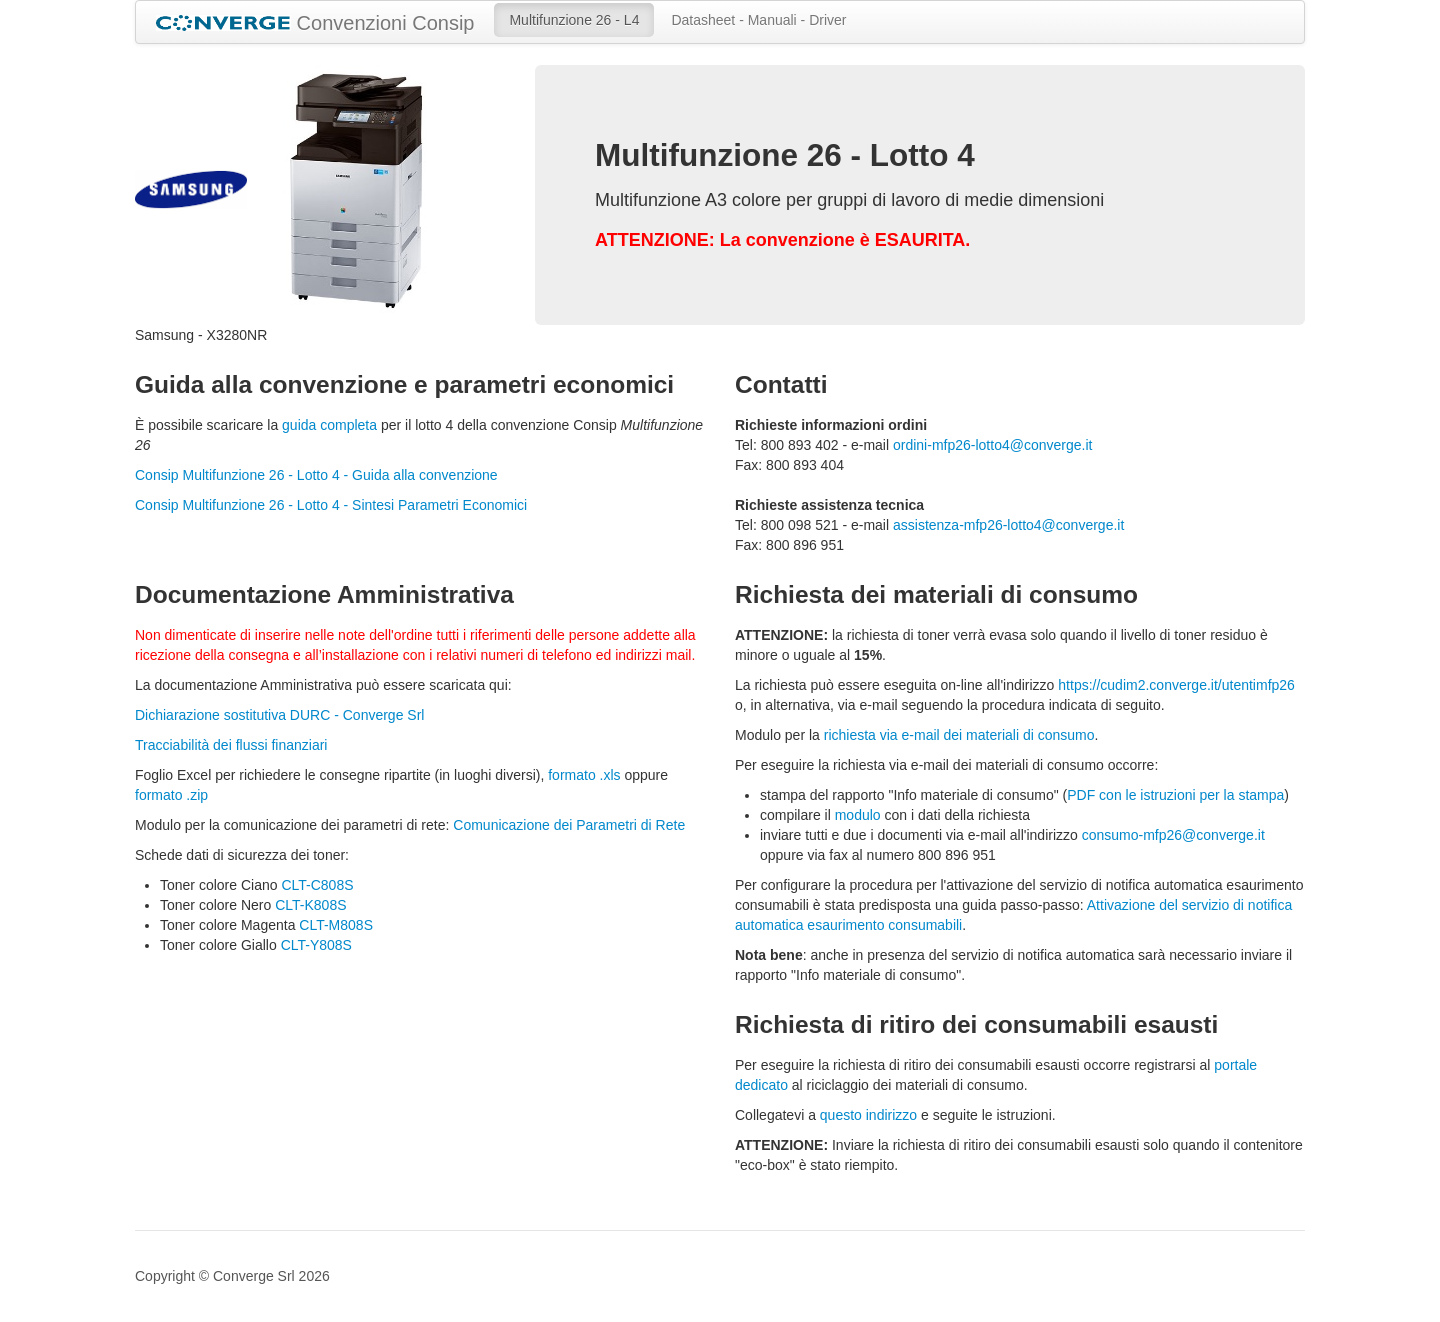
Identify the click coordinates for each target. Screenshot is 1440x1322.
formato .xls (584, 775)
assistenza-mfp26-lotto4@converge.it (1008, 525)
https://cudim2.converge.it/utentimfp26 (1176, 685)
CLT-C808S (317, 885)
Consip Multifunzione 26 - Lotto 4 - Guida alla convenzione (316, 475)
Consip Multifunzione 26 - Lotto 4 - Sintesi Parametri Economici (331, 505)
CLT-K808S (310, 905)
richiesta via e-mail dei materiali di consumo (959, 735)
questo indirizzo (868, 1115)
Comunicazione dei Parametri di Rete (569, 825)
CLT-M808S (336, 925)
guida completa (329, 425)
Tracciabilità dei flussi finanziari (231, 745)
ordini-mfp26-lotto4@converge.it (992, 445)
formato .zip (171, 795)
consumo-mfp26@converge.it (1173, 835)
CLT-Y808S (316, 945)
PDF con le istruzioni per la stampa (1175, 795)
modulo (858, 815)
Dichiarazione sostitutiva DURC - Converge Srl (279, 715)
